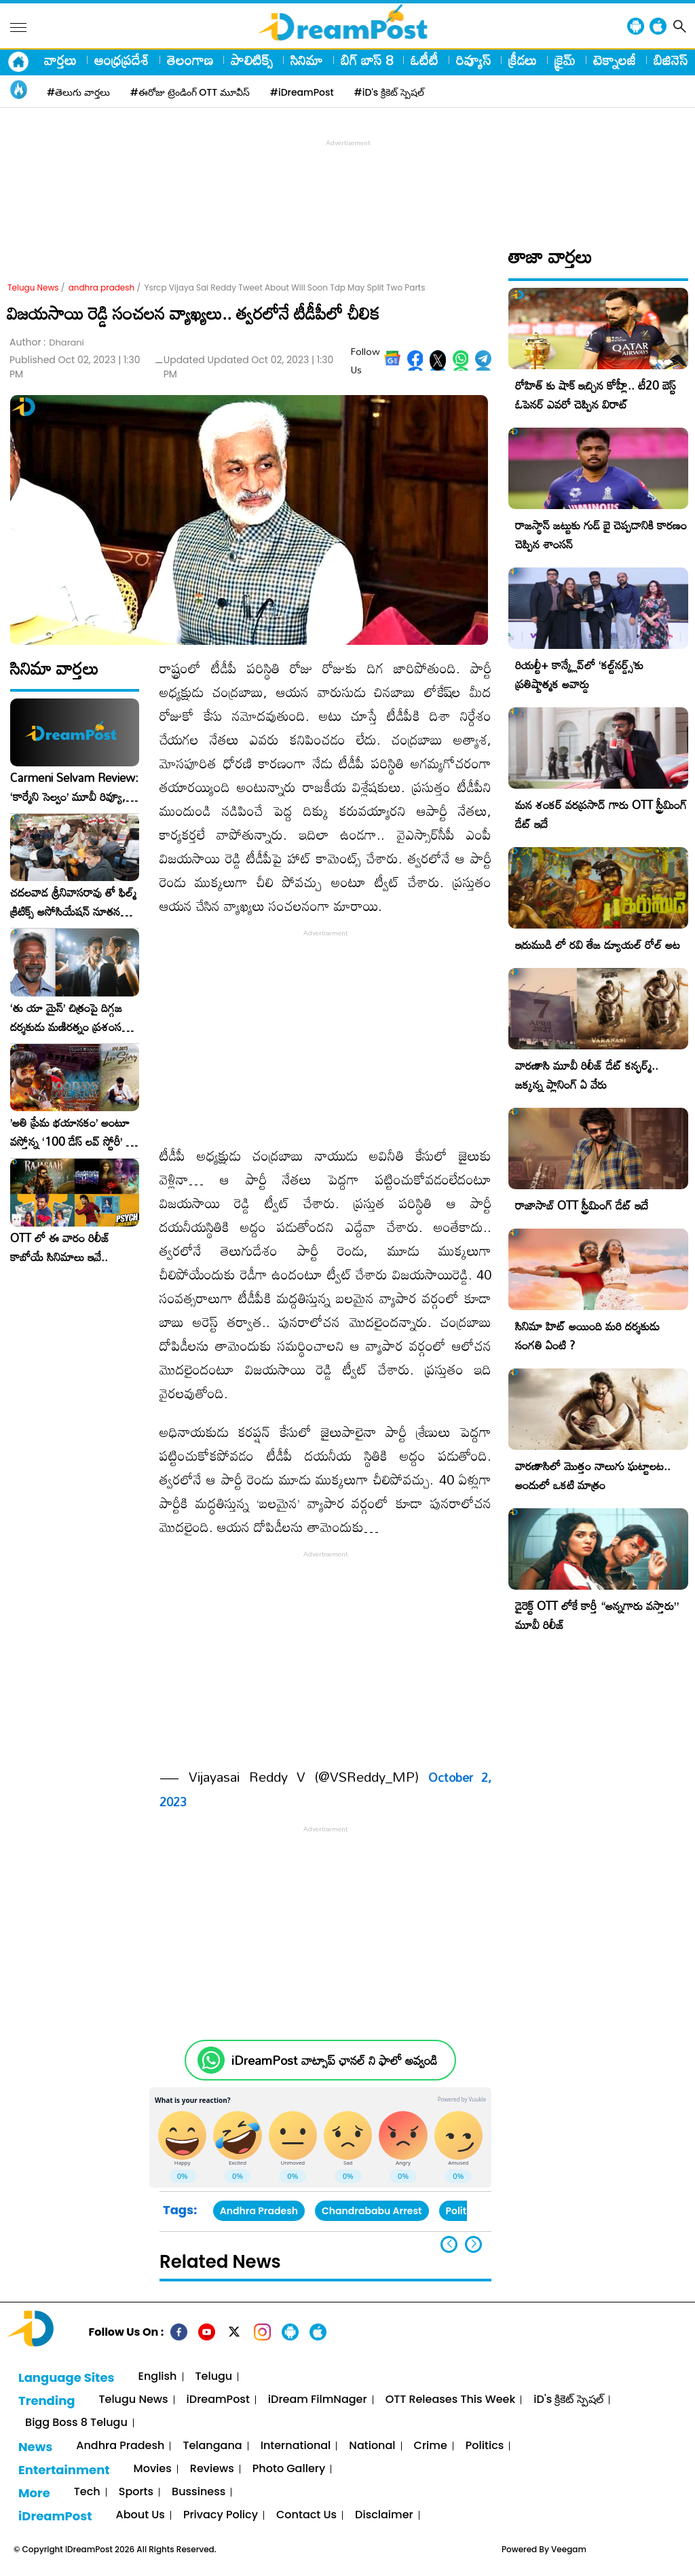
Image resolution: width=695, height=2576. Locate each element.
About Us (140, 2515)
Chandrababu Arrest (372, 2211)
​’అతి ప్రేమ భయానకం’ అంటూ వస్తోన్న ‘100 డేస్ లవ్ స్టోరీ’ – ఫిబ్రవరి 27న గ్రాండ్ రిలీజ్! (72, 1132)
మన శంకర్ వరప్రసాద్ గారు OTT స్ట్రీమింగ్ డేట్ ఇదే (601, 814)
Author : (47, 342)
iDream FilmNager (317, 2399)
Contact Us (306, 2515)
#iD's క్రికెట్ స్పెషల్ (389, 92)
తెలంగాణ (190, 60)
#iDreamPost (302, 92)
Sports (136, 2492)
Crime (430, 2446)
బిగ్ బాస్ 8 (367, 60)
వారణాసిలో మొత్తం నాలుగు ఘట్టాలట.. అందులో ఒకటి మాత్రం (593, 1475)
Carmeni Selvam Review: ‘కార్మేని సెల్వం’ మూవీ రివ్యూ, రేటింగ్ (74, 787)
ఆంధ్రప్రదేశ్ (121, 60)
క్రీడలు (522, 60)
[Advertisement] (347, 180)
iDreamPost (218, 2399)
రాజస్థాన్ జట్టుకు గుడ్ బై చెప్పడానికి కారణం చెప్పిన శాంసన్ (601, 534)
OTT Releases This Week (451, 2399)
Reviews (212, 2469)
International (296, 2446)
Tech (87, 2492)
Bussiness (198, 2492)
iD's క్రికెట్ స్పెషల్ (568, 2399)
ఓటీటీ (424, 60)
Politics (485, 2446)
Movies (153, 2469)
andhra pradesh (102, 287)
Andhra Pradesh (259, 2211)
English (157, 2376)
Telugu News (33, 287)
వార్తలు (60, 60)
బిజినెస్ (671, 60)
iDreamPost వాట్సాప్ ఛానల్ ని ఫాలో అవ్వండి (334, 2060)
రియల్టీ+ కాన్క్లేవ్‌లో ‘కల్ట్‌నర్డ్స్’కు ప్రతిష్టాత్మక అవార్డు (579, 674)
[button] (473, 2244)
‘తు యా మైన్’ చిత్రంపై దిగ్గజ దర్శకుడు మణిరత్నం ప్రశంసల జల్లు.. (69, 1017)
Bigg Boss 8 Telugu (76, 2423)
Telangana (212, 2446)
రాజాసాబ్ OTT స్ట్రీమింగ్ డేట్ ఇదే (581, 1205)
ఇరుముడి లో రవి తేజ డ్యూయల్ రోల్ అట (597, 944)
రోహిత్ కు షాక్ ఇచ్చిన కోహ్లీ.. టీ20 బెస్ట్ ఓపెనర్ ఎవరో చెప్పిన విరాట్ (595, 394)
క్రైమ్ (565, 60)
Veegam (568, 2549)
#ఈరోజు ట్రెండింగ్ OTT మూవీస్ (190, 92)
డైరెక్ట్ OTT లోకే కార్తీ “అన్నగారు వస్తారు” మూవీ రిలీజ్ (597, 1615)
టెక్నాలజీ (614, 60)
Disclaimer (384, 2515)
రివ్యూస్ (473, 60)
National (372, 2446)
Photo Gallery (288, 2469)
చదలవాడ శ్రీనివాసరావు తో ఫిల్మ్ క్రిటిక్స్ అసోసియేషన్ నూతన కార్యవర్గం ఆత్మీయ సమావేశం (73, 902)
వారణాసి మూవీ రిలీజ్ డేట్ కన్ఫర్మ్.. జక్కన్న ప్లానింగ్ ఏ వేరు (586, 1075)
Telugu (214, 2376)
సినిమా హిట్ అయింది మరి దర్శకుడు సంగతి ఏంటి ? (587, 1335)
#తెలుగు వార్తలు (78, 92)
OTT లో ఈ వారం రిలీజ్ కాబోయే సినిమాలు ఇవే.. (60, 1248)
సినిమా (306, 60)
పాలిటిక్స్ (252, 60)
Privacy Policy (220, 2515)
